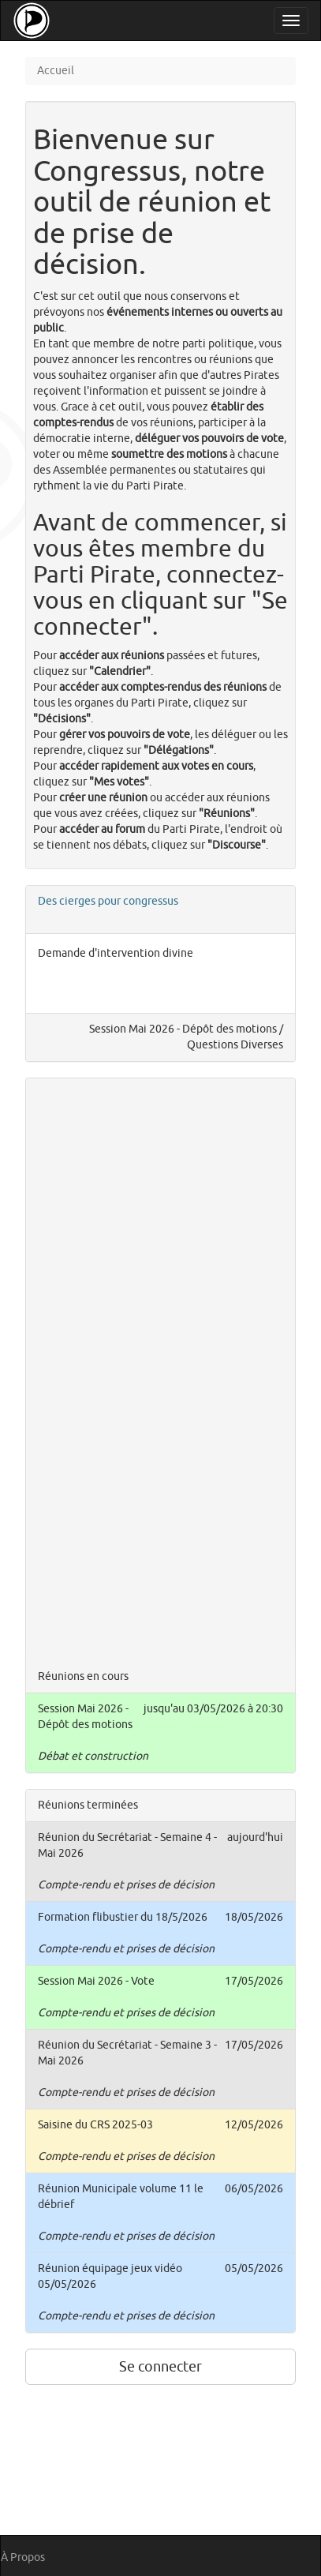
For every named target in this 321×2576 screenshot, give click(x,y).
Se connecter (160, 2366)
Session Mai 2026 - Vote (96, 1981)
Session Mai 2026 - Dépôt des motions (183, 1029)
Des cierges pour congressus (108, 901)
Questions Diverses (235, 1045)
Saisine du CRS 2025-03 (95, 2125)
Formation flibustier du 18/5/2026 (122, 1917)
